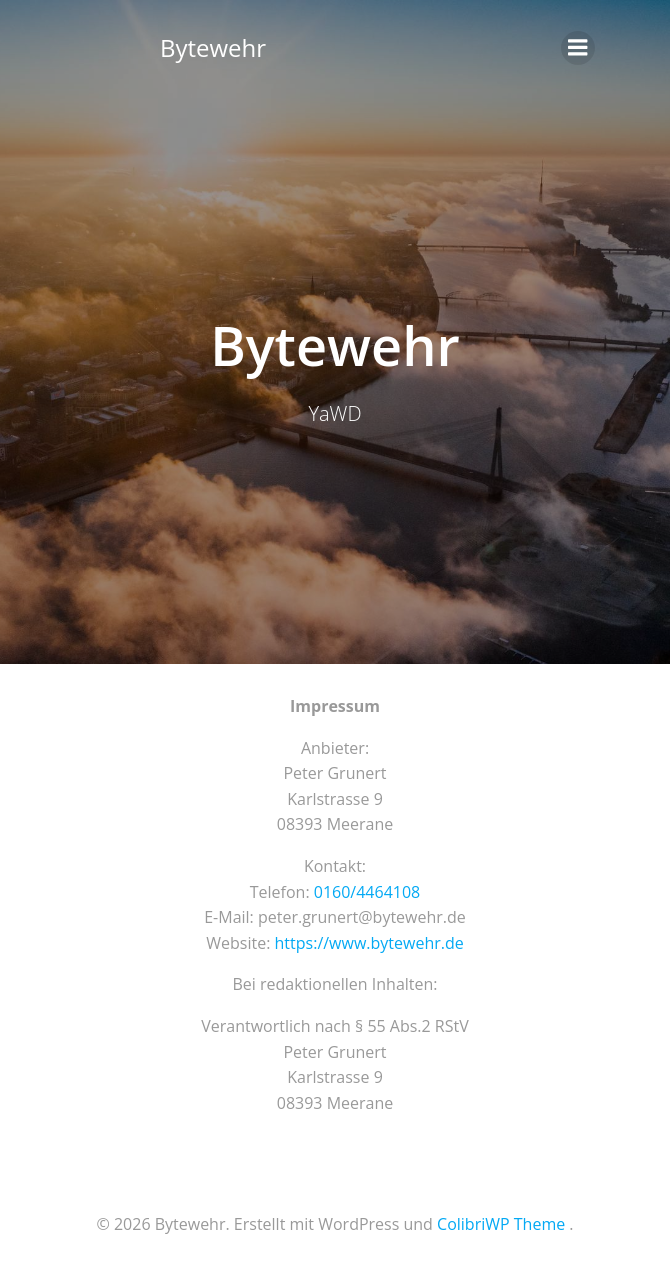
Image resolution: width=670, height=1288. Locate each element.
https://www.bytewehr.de (369, 943)
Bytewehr (213, 47)
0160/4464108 (367, 892)
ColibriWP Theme (501, 1224)
